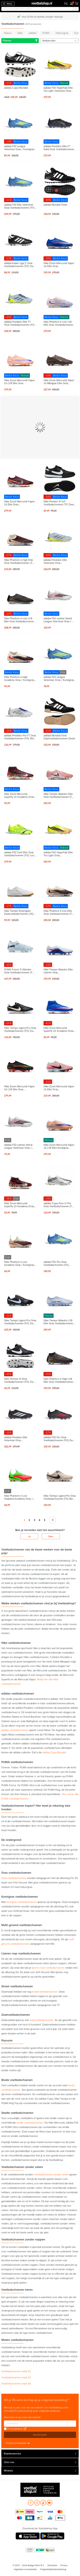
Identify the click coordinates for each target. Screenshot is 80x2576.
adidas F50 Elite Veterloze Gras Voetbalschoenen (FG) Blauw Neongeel (19, 206)
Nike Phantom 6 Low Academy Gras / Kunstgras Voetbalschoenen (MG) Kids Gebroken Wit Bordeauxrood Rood (19, 1263)
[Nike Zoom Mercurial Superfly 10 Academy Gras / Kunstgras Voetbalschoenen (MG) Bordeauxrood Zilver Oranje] (20, 773)
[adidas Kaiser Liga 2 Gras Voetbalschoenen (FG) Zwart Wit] (20, 242)
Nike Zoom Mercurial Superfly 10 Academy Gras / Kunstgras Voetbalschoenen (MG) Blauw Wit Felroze (59, 1029)
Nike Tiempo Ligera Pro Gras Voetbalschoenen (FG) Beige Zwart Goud (60, 1497)
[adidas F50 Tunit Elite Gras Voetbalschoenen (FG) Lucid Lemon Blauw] (20, 831)
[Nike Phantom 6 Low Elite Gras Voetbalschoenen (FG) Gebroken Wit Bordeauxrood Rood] (60, 890)
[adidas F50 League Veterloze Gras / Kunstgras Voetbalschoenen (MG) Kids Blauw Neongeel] (60, 656)
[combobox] (40, 9)
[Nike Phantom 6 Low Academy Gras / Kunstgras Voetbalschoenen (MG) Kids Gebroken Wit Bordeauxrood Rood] (20, 1241)
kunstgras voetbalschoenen (21, 1902)
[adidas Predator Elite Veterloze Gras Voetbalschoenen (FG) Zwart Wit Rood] (20, 1416)
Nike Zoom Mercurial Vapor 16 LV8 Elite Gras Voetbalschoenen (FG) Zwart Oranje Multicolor (20, 1088)
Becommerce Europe (30, 2550)
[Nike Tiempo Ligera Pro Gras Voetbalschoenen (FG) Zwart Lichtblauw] (20, 1299)
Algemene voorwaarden (25, 2569)
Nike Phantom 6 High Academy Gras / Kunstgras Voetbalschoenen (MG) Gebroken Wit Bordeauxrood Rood (19, 679)
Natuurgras (62, 33)
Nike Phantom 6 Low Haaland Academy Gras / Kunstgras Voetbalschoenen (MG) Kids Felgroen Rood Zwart (19, 1497)
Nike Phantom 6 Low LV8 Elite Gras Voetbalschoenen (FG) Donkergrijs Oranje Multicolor (19, 620)
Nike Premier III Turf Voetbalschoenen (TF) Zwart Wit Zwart (59, 503)
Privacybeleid (14, 2428)
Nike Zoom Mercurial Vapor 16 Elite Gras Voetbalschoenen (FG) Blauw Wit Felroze (59, 265)
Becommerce (40, 2550)
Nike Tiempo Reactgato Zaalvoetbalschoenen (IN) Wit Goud (18, 912)
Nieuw (7, 33)
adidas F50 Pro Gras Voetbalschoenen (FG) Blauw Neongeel (56, 1263)
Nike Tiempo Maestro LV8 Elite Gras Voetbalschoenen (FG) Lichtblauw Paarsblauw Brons (59, 1322)
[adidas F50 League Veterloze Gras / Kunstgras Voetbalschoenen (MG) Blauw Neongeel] (20, 125)
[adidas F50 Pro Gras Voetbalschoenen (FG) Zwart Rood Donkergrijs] (60, 1416)
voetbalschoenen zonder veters (51, 2174)
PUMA (45, 33)
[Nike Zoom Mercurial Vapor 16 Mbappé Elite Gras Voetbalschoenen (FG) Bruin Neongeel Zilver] (60, 359)
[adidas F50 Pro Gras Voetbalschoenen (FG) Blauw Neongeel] (60, 1239)
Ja (29, 1536)
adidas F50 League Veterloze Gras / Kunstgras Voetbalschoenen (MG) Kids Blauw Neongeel (59, 679)
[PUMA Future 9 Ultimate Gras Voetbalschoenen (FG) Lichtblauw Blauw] (20, 948)
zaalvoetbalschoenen (41, 2020)
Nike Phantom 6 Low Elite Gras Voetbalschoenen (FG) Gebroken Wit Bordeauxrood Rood (59, 912)
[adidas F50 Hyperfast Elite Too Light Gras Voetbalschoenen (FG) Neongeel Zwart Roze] (60, 831)
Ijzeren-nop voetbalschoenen (48, 1967)
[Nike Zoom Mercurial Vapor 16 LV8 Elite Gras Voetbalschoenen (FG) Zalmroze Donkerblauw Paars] (20, 359)
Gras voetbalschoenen (13, 1878)
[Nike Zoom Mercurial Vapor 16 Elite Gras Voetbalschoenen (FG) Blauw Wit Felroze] (60, 242)
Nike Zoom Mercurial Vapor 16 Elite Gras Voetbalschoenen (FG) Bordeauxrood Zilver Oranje (19, 503)
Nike (20, 33)
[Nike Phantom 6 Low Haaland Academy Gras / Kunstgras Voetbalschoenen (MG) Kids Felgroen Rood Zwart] (20, 1475)
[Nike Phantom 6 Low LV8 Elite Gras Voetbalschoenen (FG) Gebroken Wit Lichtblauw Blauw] (60, 300)
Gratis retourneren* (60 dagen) (38, 17)
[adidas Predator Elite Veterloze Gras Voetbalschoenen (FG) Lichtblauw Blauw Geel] (60, 539)
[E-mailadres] (40, 2423)
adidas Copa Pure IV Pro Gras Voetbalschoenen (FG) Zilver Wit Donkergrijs (59, 1205)
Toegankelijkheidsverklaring (53, 2569)
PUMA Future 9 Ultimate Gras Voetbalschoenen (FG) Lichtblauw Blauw (19, 971)
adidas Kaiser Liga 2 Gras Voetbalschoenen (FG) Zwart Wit (20, 265)
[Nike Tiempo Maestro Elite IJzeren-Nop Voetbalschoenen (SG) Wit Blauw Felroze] (60, 948)
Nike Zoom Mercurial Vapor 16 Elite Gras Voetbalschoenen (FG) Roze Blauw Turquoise (59, 1088)
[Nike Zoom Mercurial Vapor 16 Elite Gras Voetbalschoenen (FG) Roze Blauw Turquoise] (60, 1065)
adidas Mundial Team (55, 204)
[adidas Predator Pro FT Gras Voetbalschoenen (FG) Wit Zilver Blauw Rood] (20, 714)
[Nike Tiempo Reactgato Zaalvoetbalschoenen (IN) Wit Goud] (20, 890)
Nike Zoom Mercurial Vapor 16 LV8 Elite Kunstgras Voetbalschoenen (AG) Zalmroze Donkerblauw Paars (59, 1146)
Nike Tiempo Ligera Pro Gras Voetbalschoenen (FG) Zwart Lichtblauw (20, 1322)
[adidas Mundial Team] (60, 183)
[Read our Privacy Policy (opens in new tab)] (25, 2428)
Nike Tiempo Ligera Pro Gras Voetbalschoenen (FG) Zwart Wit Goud (20, 1029)
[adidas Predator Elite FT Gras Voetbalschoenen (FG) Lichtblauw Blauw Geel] (20, 300)
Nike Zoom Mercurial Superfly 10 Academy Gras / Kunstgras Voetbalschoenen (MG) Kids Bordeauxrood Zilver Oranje (20, 1205)
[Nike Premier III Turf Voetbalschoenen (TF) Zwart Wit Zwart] (60, 480)
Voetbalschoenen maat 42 (16, 2371)
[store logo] (40, 3)
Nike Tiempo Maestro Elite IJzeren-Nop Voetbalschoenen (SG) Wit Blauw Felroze (58, 971)
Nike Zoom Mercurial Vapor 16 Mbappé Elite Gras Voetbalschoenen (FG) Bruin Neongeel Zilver (59, 382)
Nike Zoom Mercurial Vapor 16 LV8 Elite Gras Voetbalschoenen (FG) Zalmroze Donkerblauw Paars (19, 382)
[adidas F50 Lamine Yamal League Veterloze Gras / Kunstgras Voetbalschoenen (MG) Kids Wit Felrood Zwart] (20, 1124)
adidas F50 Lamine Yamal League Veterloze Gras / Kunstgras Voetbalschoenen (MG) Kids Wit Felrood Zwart (20, 1146)
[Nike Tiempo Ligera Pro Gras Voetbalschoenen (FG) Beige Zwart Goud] (60, 1473)
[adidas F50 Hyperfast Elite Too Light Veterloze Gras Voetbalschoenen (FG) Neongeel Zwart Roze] (60, 66)
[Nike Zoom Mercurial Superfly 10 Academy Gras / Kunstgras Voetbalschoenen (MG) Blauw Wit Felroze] (60, 1007)
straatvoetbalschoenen (44, 1991)
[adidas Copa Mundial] (20, 66)
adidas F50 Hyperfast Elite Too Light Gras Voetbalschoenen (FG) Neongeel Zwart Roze (58, 854)
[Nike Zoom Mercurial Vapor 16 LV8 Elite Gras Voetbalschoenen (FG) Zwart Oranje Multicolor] (20, 1063)
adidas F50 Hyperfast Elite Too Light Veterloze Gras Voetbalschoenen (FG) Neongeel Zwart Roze (58, 89)
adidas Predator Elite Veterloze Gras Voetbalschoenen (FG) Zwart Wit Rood (20, 1439)
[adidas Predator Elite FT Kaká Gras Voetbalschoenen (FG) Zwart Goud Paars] (60, 125)
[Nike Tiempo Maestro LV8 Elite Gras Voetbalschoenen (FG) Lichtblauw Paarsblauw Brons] (60, 1299)
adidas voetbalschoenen (15, 1730)
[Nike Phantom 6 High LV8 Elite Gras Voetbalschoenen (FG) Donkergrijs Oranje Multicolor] (60, 1357)
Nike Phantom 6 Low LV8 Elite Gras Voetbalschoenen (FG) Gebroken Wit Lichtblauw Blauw (59, 323)
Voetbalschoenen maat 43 (16, 2377)
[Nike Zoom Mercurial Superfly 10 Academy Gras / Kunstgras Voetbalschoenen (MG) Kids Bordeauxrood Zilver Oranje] (20, 1182)
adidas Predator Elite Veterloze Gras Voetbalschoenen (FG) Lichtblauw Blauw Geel (56, 561)
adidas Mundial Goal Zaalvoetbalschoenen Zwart (59, 737)
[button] (66, 3)
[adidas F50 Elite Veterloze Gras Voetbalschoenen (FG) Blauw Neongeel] (20, 183)
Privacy (64, 2565)
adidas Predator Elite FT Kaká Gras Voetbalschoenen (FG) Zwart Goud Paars (59, 148)
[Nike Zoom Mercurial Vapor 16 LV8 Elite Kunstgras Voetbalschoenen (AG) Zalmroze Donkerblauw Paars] (60, 1124)
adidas (32, 33)
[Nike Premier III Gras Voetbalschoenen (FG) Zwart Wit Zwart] (20, 1357)
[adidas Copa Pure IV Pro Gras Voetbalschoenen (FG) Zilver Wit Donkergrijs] (60, 1182)
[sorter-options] (59, 40)
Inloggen (72, 3)
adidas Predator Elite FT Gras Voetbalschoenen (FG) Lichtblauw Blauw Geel (19, 323)
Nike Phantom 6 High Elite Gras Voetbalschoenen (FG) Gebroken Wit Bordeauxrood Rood (19, 561)
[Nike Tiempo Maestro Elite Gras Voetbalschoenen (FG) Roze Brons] (60, 773)
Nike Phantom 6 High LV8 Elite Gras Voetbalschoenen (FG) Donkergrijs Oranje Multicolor (59, 1380)
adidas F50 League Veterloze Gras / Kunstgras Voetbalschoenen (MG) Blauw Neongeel (19, 148)
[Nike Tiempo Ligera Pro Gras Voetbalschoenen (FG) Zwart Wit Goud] (20, 1007)
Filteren (20, 40)
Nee (50, 1536)
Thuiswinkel (50, 2550)
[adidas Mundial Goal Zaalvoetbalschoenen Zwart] (60, 714)
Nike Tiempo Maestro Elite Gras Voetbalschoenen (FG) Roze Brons (59, 795)
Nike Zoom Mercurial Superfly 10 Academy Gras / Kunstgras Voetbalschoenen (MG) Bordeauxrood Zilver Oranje (20, 795)
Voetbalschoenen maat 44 (16, 2383)
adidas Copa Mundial (16, 87)
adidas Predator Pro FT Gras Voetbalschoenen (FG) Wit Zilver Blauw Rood (20, 737)
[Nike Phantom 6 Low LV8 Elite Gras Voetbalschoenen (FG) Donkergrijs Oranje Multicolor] (20, 597)
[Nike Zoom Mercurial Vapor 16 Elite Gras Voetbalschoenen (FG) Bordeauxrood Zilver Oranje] (20, 480)
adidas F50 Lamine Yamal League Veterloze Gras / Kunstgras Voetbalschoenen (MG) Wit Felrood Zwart (59, 620)
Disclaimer (52, 2565)
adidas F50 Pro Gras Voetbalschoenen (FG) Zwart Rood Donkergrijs (60, 1439)
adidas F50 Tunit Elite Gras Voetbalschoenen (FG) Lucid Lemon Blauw (20, 854)
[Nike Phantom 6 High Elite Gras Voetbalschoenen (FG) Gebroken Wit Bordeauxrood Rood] (20, 539)
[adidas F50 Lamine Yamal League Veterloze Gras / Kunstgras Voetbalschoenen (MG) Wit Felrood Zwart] (60, 597)
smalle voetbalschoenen (29, 2122)
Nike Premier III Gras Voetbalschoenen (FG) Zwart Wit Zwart (20, 1380)
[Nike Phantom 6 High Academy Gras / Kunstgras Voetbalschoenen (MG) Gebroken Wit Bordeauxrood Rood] (20, 656)
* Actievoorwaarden (17, 2443)
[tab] (40, 2454)
